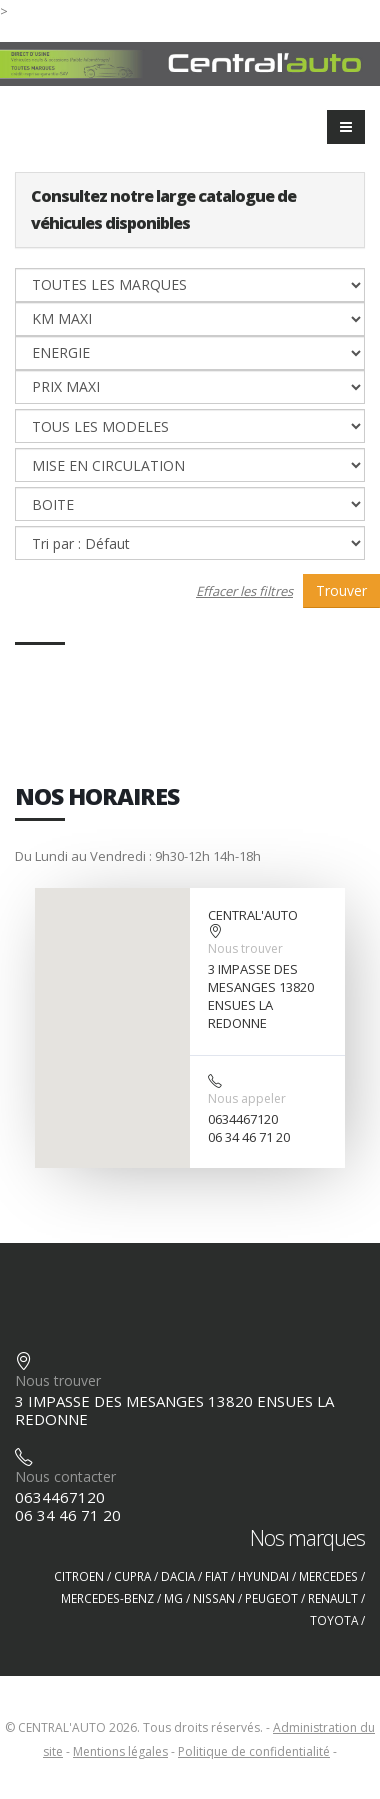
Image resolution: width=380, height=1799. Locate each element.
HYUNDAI (263, 1576)
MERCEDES (328, 1576)
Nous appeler (247, 1098)
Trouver (341, 590)
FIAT (216, 1576)
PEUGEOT (271, 1598)
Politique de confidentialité (254, 1751)
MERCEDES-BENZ (107, 1598)
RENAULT (333, 1598)
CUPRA (132, 1576)
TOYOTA (334, 1620)
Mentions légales (120, 1751)
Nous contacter (65, 1476)
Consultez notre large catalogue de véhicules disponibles (163, 209)
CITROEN (79, 1576)
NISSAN (214, 1598)
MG (173, 1598)
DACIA (178, 1576)
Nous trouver (245, 948)
